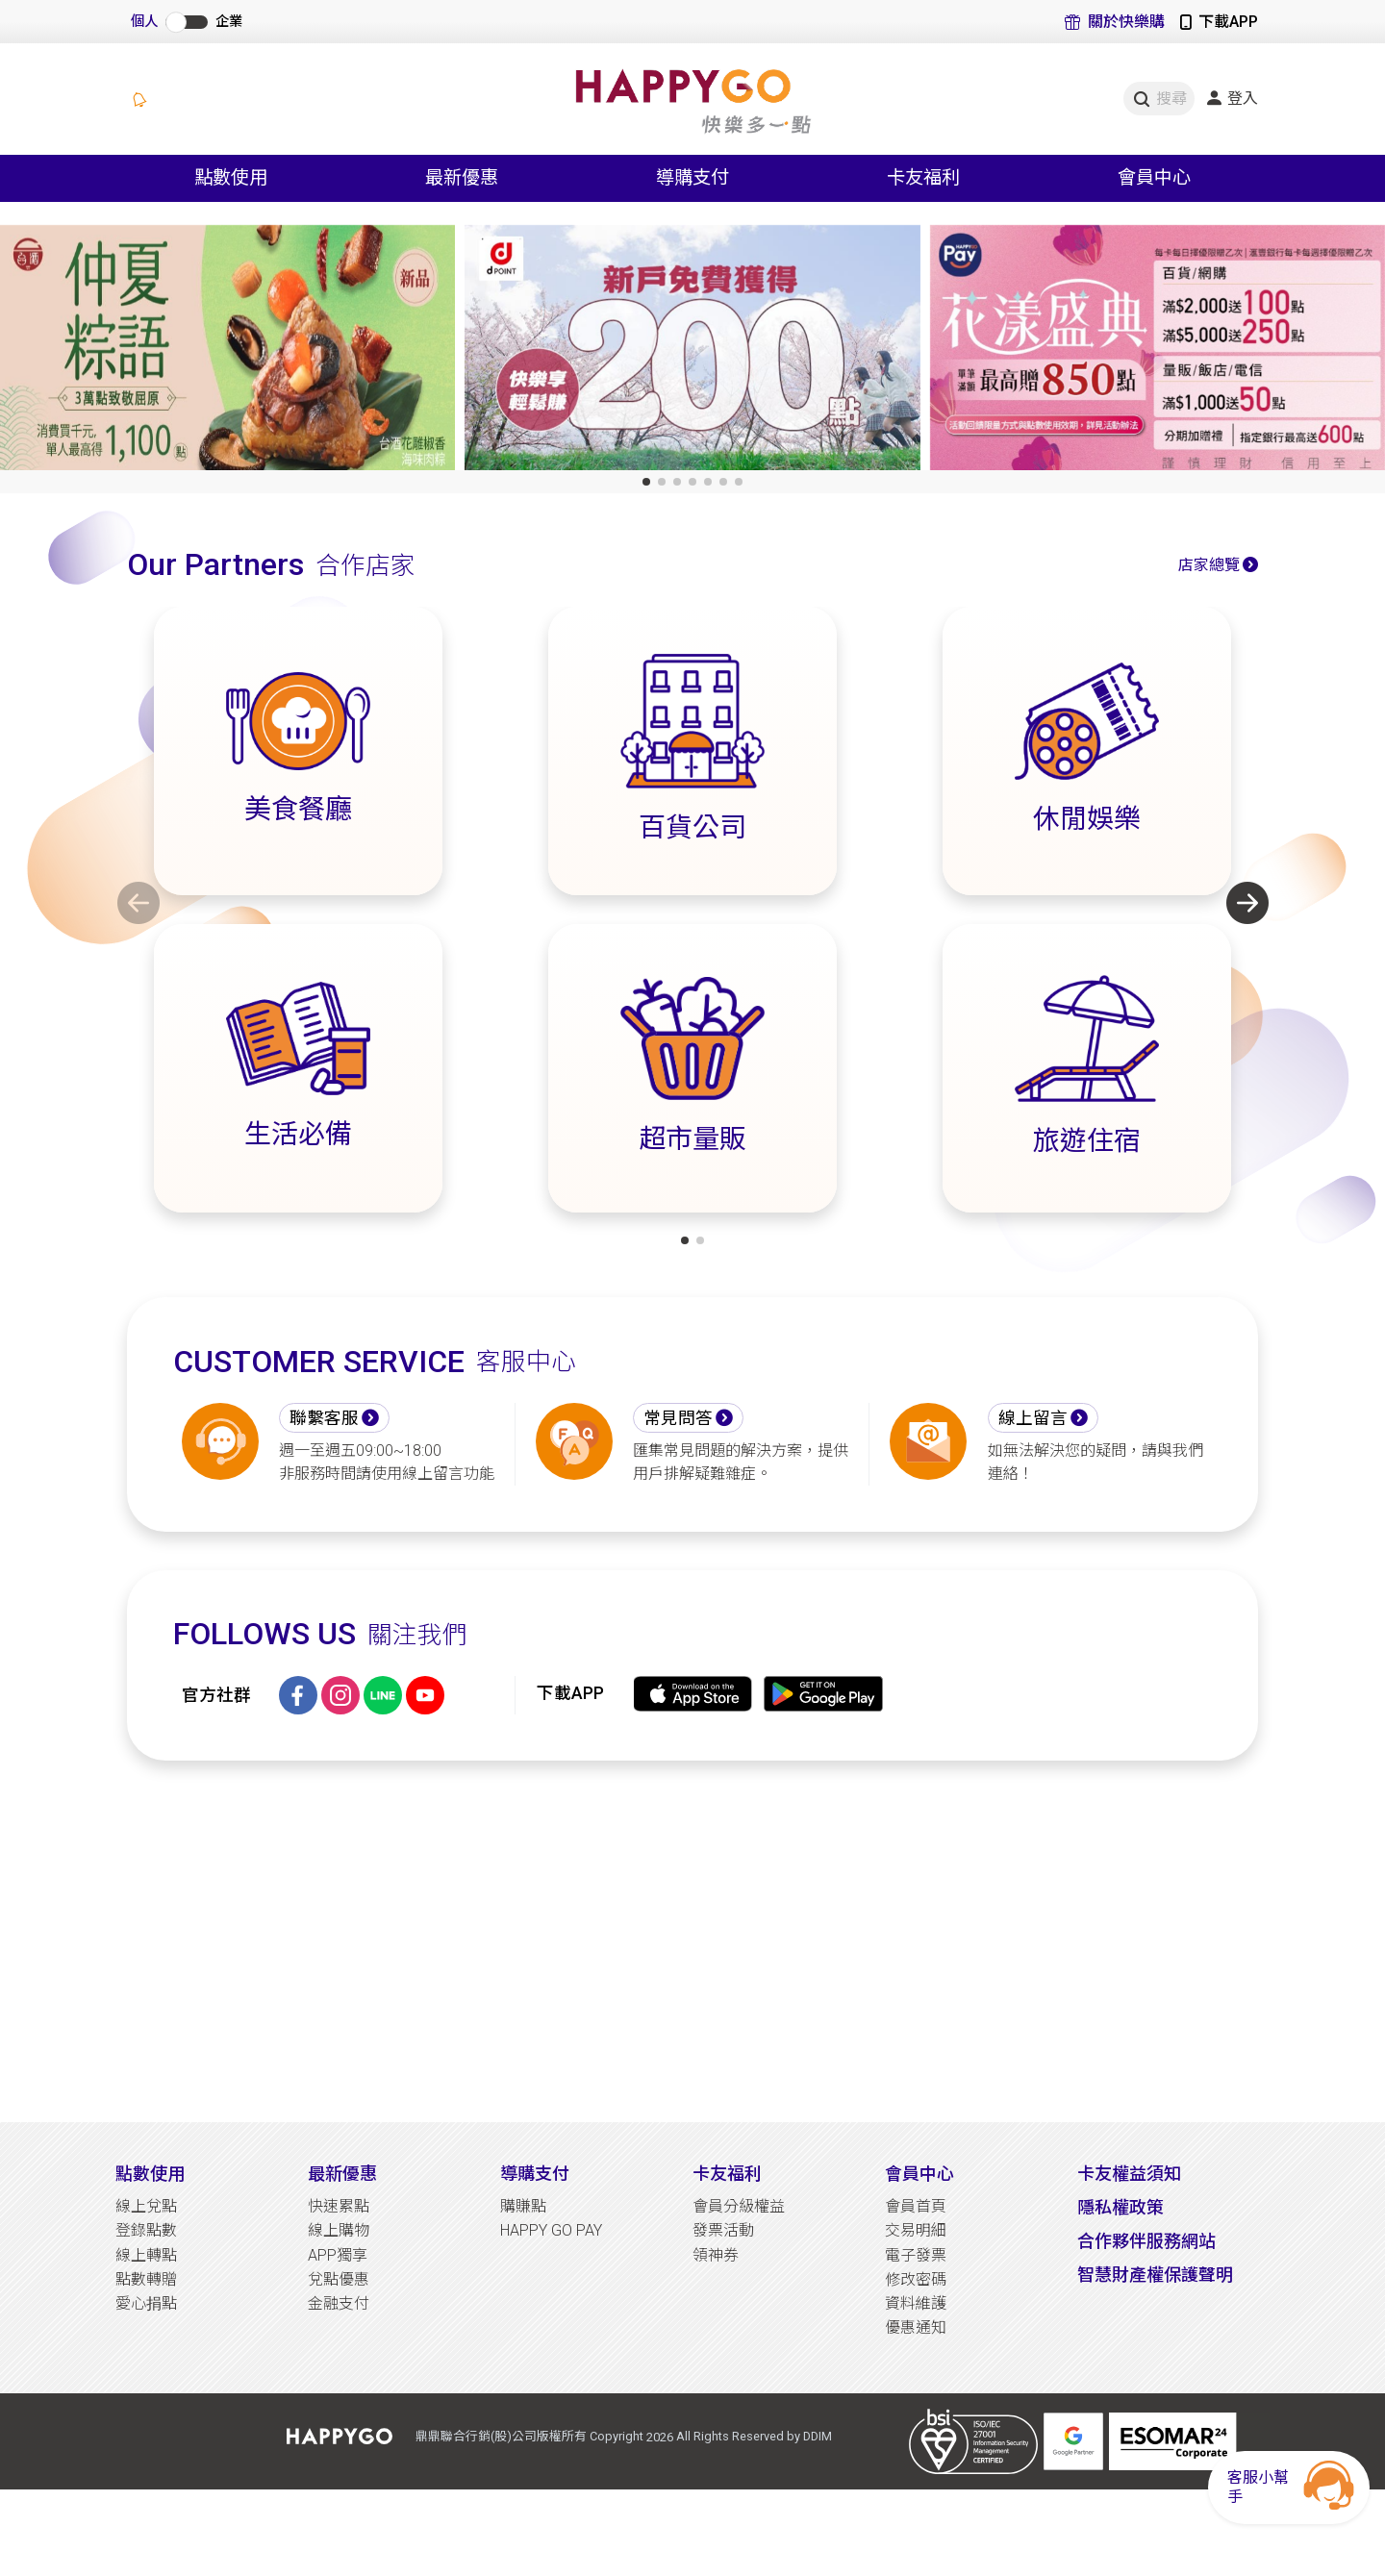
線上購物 (338, 2230)
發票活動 (723, 2230)
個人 (144, 21)
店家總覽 (1209, 565)
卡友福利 (727, 2173)
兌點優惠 (338, 2279)
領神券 (715, 2255)
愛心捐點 (146, 2303)
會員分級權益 (738, 2206)
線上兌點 (146, 2206)
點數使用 (150, 2173)
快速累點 (338, 2206)
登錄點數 (146, 2230)
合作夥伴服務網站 (1146, 2241)
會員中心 (919, 2173)
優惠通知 (915, 2327)
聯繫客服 (324, 1418)
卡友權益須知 (1129, 2173)
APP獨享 (337, 2255)
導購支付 (534, 2173)
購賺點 (523, 2206)
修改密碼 (915, 2279)
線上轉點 (146, 2255)
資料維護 (915, 2303)
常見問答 (678, 1418)
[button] (646, 482)
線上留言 (1033, 1418)
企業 (228, 21)
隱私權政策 (1120, 2207)
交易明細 (915, 2230)
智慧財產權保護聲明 (1155, 2274)
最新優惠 (342, 2173)
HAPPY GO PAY (551, 2230)
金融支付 (338, 2303)
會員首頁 (915, 2206)
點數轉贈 (146, 2279)
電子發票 (915, 2255)
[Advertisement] (692, 1941)
